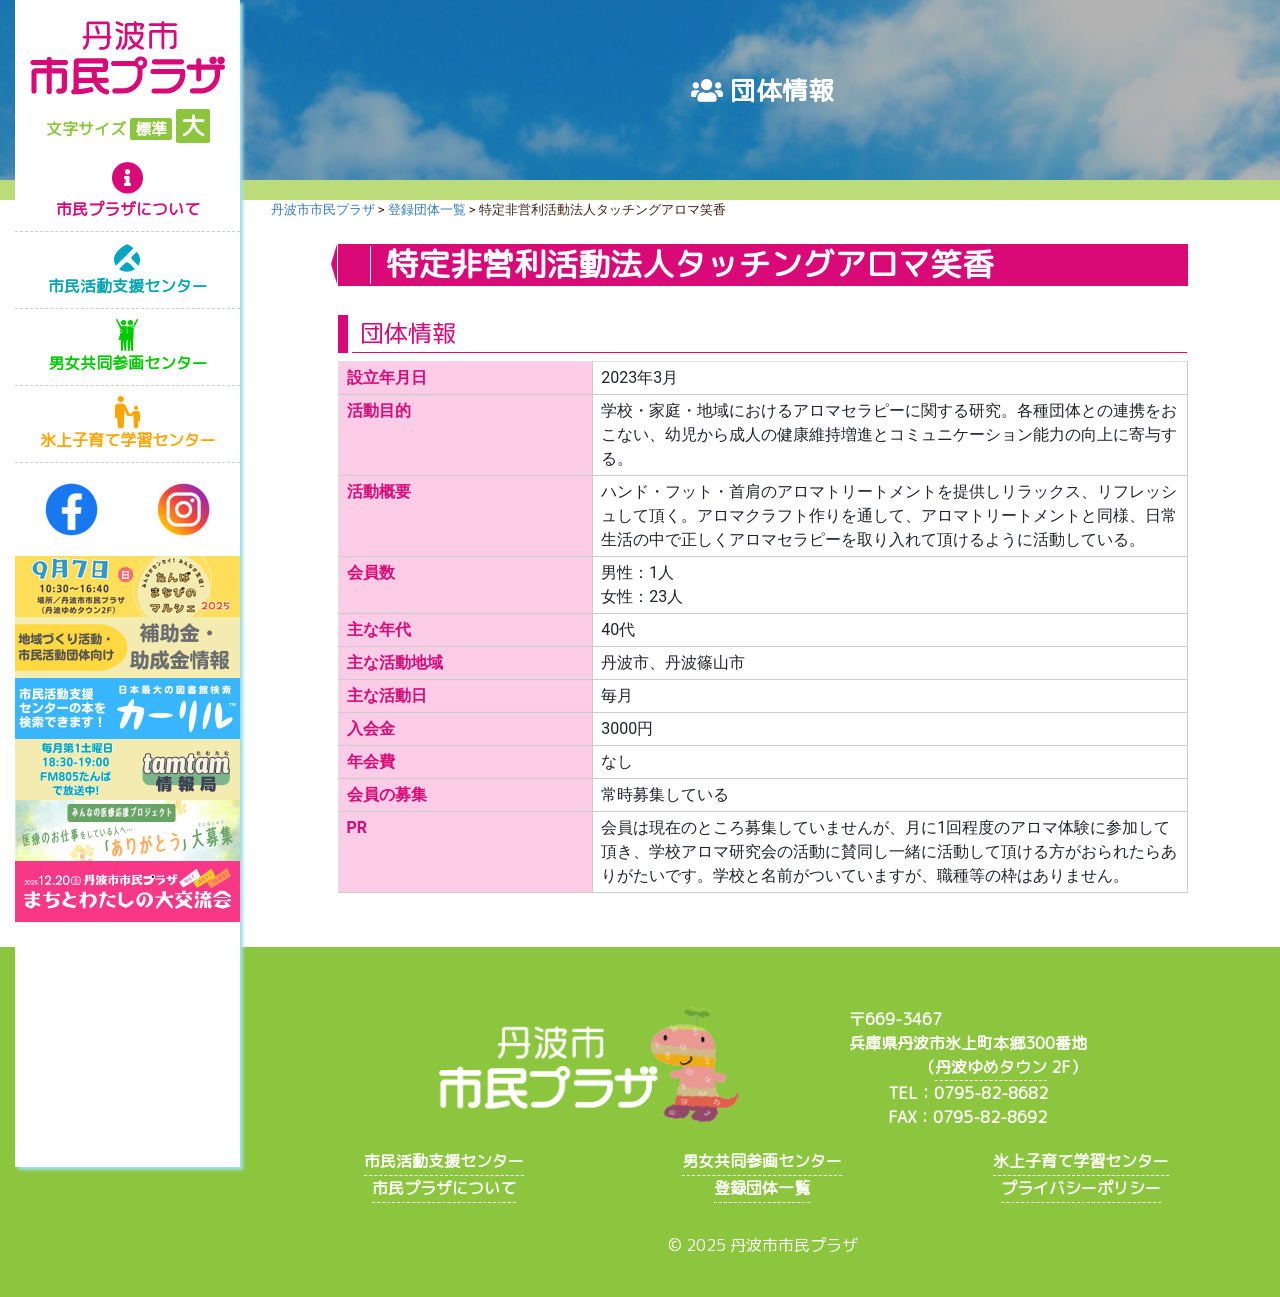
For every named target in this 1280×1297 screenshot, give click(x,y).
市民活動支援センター (128, 286)
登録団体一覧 (762, 1188)
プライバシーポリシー (1081, 1188)
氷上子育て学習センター (128, 440)
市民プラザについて (128, 209)
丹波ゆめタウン (991, 1067)
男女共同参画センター (128, 363)
